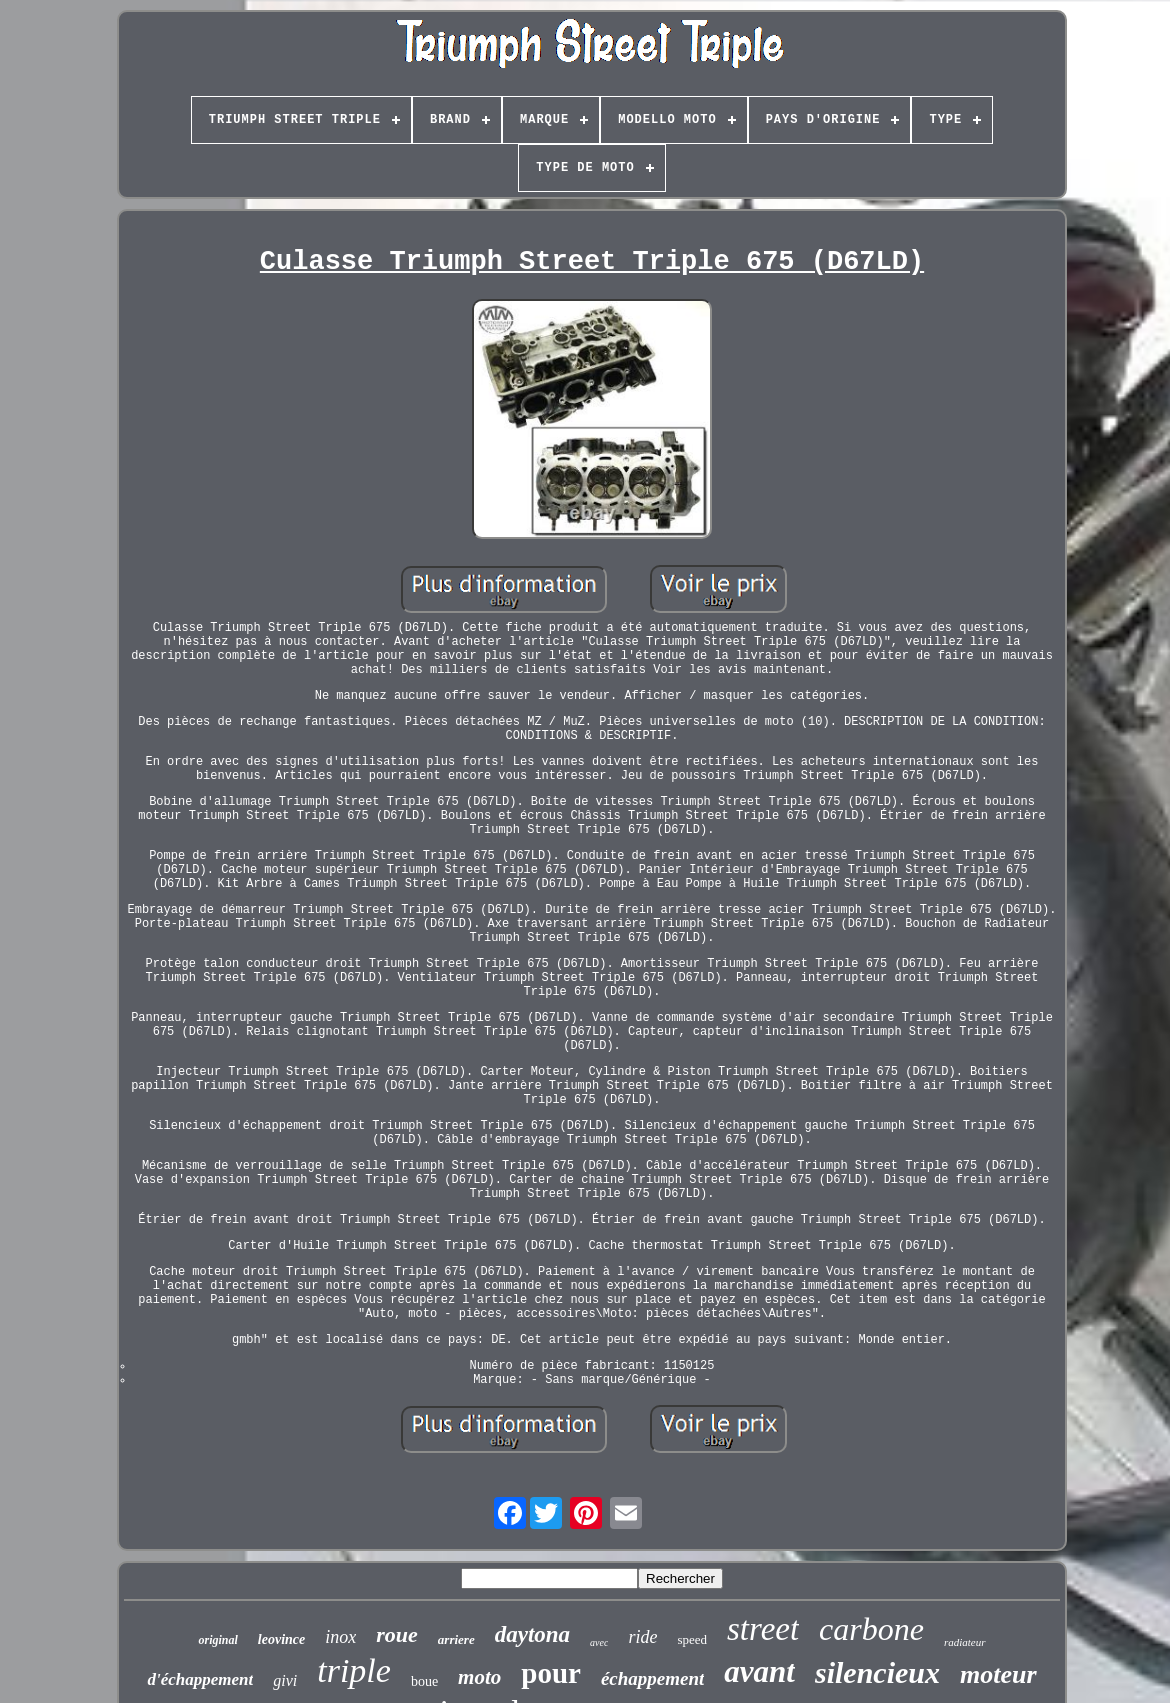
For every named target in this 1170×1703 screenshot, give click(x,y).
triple (354, 1670)
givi (285, 1680)
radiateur (965, 1642)
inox (340, 1637)
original (217, 1640)
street (763, 1629)
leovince (281, 1639)
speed (692, 1639)
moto (479, 1677)
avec (599, 1642)
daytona (532, 1634)
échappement (652, 1678)
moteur (998, 1674)
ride (642, 1637)
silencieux (877, 1672)
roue (397, 1634)
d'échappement (200, 1679)
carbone (871, 1629)
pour (551, 1673)
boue (424, 1681)
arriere (456, 1639)
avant (759, 1671)
